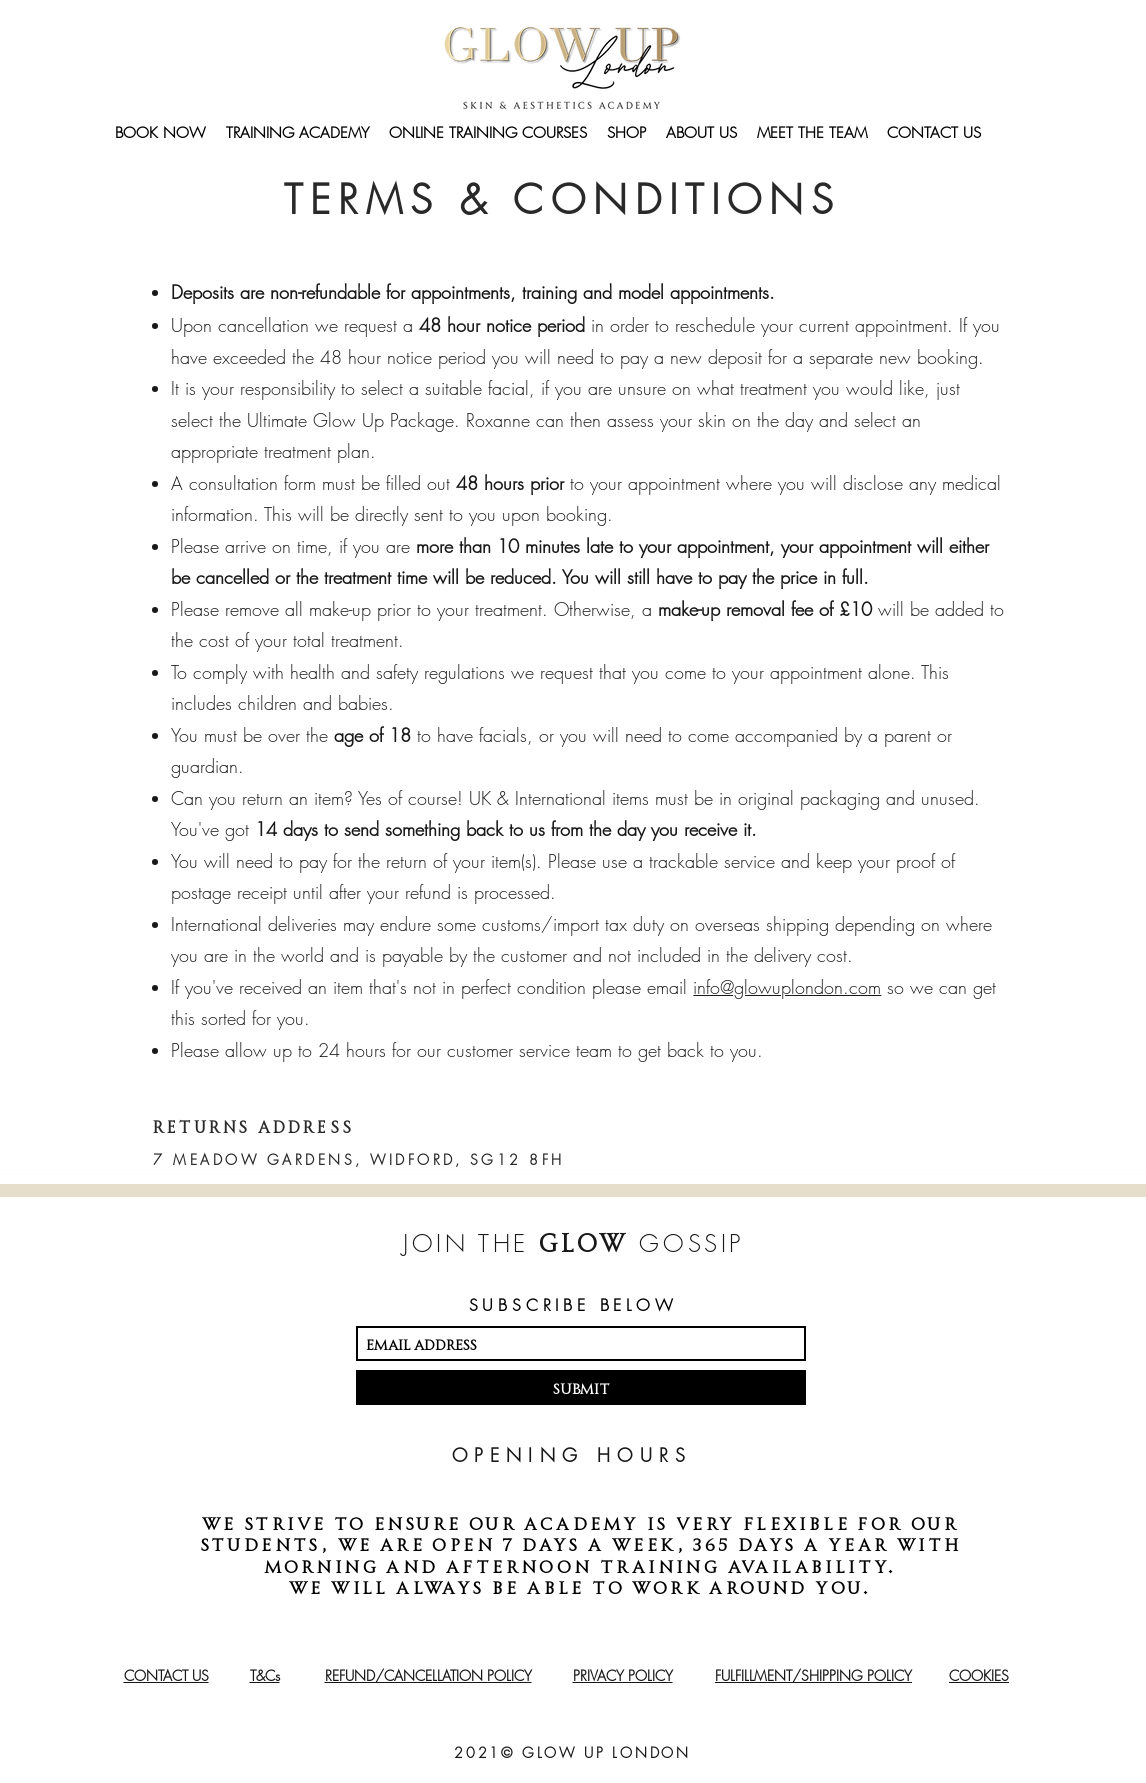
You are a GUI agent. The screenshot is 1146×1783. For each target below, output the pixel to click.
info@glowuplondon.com (787, 987)
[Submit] (581, 1387)
